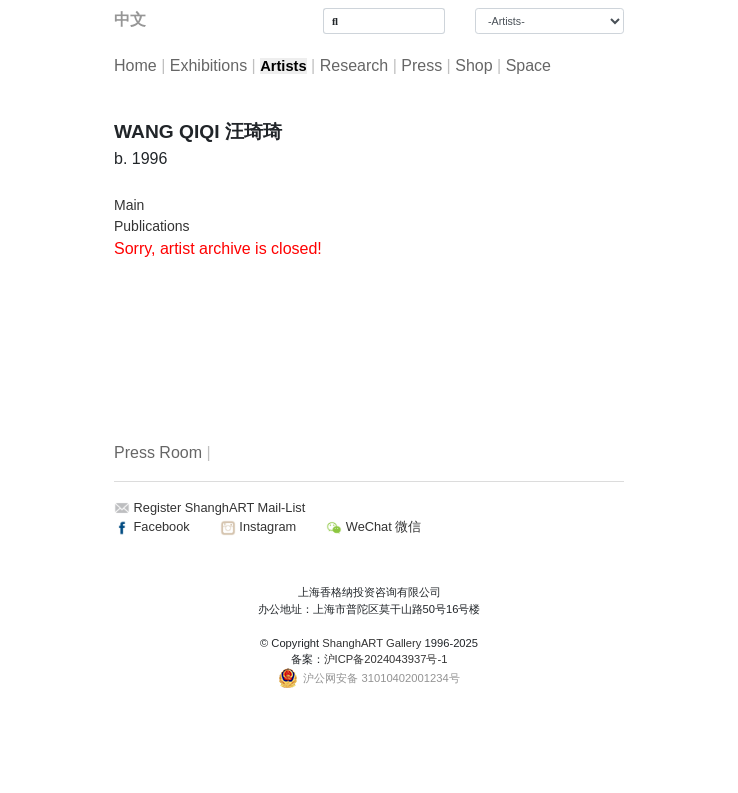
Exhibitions (208, 65)
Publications (152, 226)
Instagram (258, 526)
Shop (473, 65)
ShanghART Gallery (371, 643)
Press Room (158, 452)
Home (135, 65)
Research (354, 65)
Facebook (152, 526)
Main (129, 205)
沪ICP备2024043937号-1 (386, 659)
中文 (130, 19)
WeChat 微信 (373, 526)
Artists (283, 66)
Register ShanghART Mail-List (220, 507)
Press (421, 65)
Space (528, 65)
